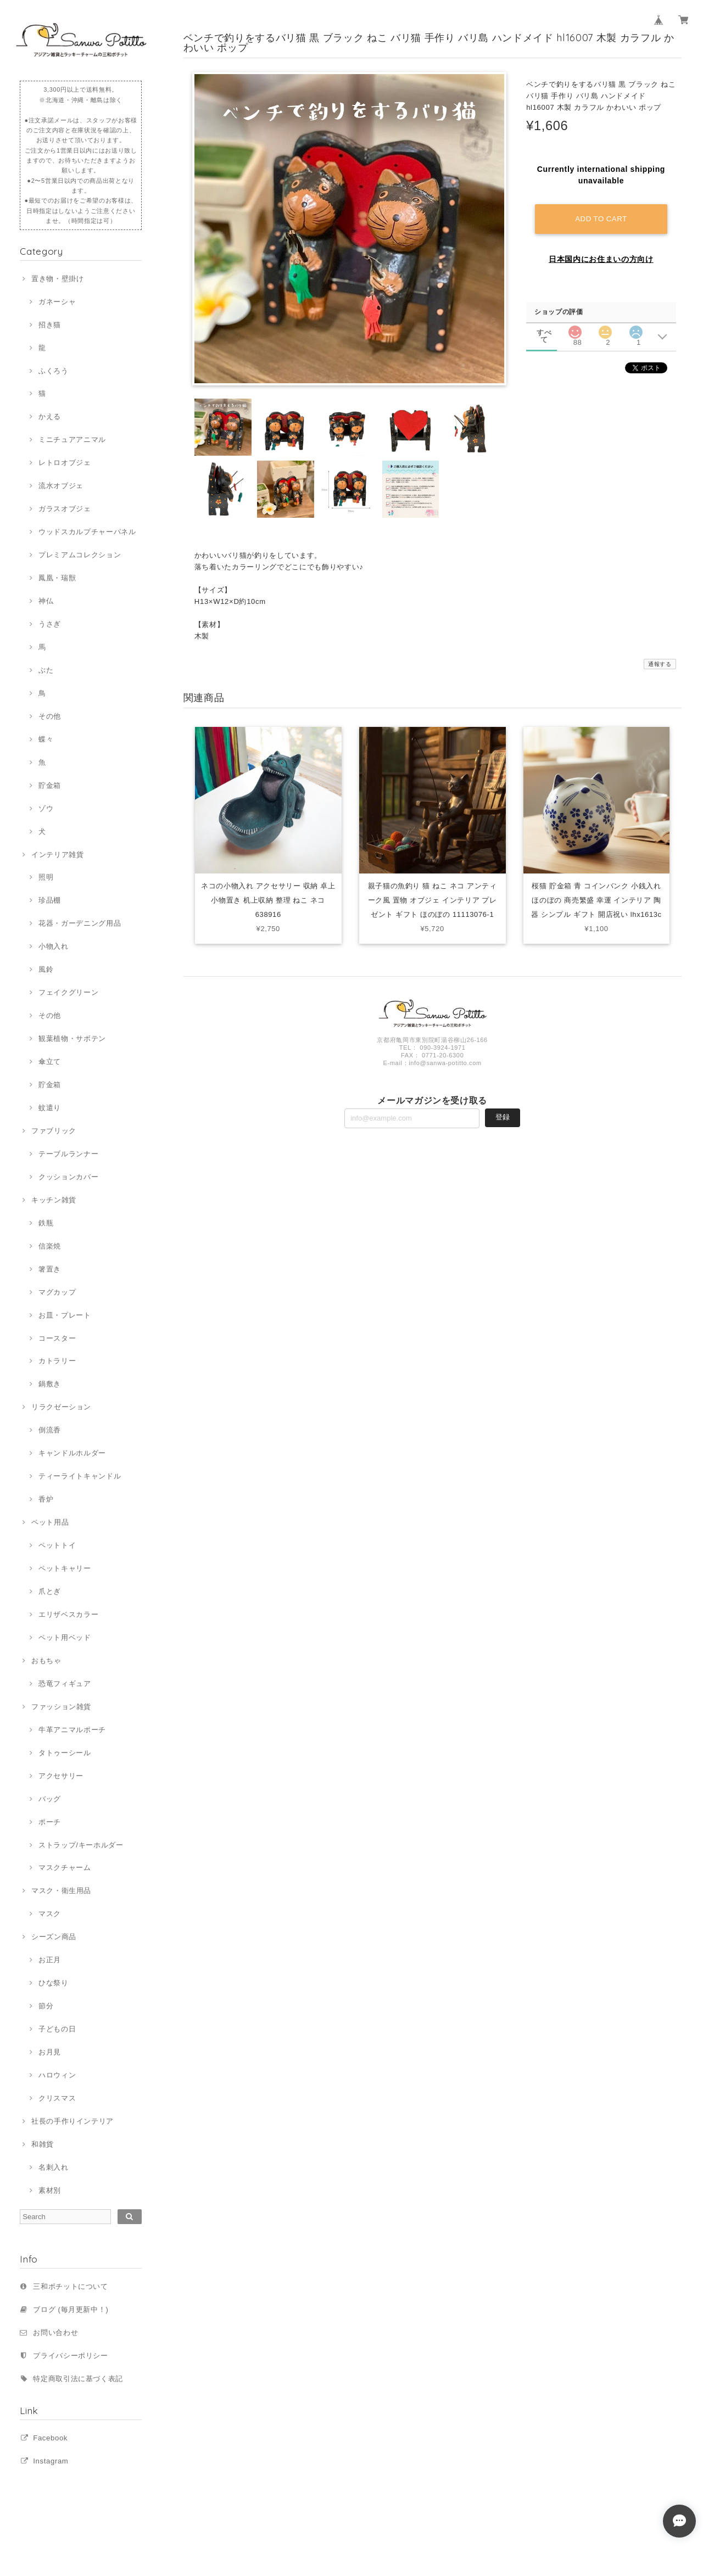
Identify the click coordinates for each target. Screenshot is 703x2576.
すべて (544, 331)
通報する (660, 664)
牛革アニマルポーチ (72, 1730)
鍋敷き (49, 1384)
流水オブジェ (60, 485)
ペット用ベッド (64, 1637)
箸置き (49, 1269)
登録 (502, 1117)
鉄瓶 (45, 1223)
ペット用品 (50, 1522)
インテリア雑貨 (57, 854)
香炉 (45, 1499)
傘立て (49, 1061)
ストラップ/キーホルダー (81, 1845)
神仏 (45, 601)
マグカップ (57, 1292)
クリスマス (57, 2098)
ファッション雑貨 (61, 1707)
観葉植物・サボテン (72, 1038)
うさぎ (49, 624)
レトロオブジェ (64, 462)
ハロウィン (57, 2075)
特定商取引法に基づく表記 (78, 2379)
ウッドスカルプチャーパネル (87, 532)
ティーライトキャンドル (79, 1476)
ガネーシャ (57, 302)
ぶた (45, 670)
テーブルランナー (68, 1154)
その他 (49, 716)
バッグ (49, 1799)
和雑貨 (42, 2144)
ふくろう (53, 371)
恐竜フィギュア (64, 1683)
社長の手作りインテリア (72, 2121)
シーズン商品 (53, 1937)
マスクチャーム (64, 1867)
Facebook (50, 2438)
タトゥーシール (64, 1753)
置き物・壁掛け (57, 279)
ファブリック (53, 1131)
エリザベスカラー (68, 1614)
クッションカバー (68, 1177)
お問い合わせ (55, 2332)
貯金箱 (49, 785)
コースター (57, 1338)
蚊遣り (49, 1108)
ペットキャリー (64, 1568)
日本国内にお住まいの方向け (601, 258)
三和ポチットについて (70, 2286)
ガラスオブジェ (64, 509)
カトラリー (57, 1361)
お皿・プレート (64, 1315)
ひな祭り (53, 1983)
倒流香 (49, 1430)
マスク (49, 1913)
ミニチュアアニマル (72, 439)
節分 (45, 2006)
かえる (49, 416)
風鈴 (45, 969)
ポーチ (49, 1822)
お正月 (49, 1960)
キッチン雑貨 (53, 1200)
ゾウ (45, 808)
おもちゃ (46, 1660)
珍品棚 (49, 900)
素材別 (49, 2190)
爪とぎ (49, 1591)
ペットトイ (57, 1545)
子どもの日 (57, 2029)
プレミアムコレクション (79, 555)
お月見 (49, 2052)
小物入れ (53, 946)
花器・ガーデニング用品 (79, 923)
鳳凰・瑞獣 (57, 578)
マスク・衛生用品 (61, 1890)
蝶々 (45, 739)
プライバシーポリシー (70, 2355)
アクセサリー (60, 1776)
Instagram (50, 2461)
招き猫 (49, 325)
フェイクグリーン (68, 992)
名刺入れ (53, 2167)
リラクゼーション (61, 1407)
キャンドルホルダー (72, 1453)
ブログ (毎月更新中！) (70, 2309)
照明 (45, 877)
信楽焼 (49, 1246)
